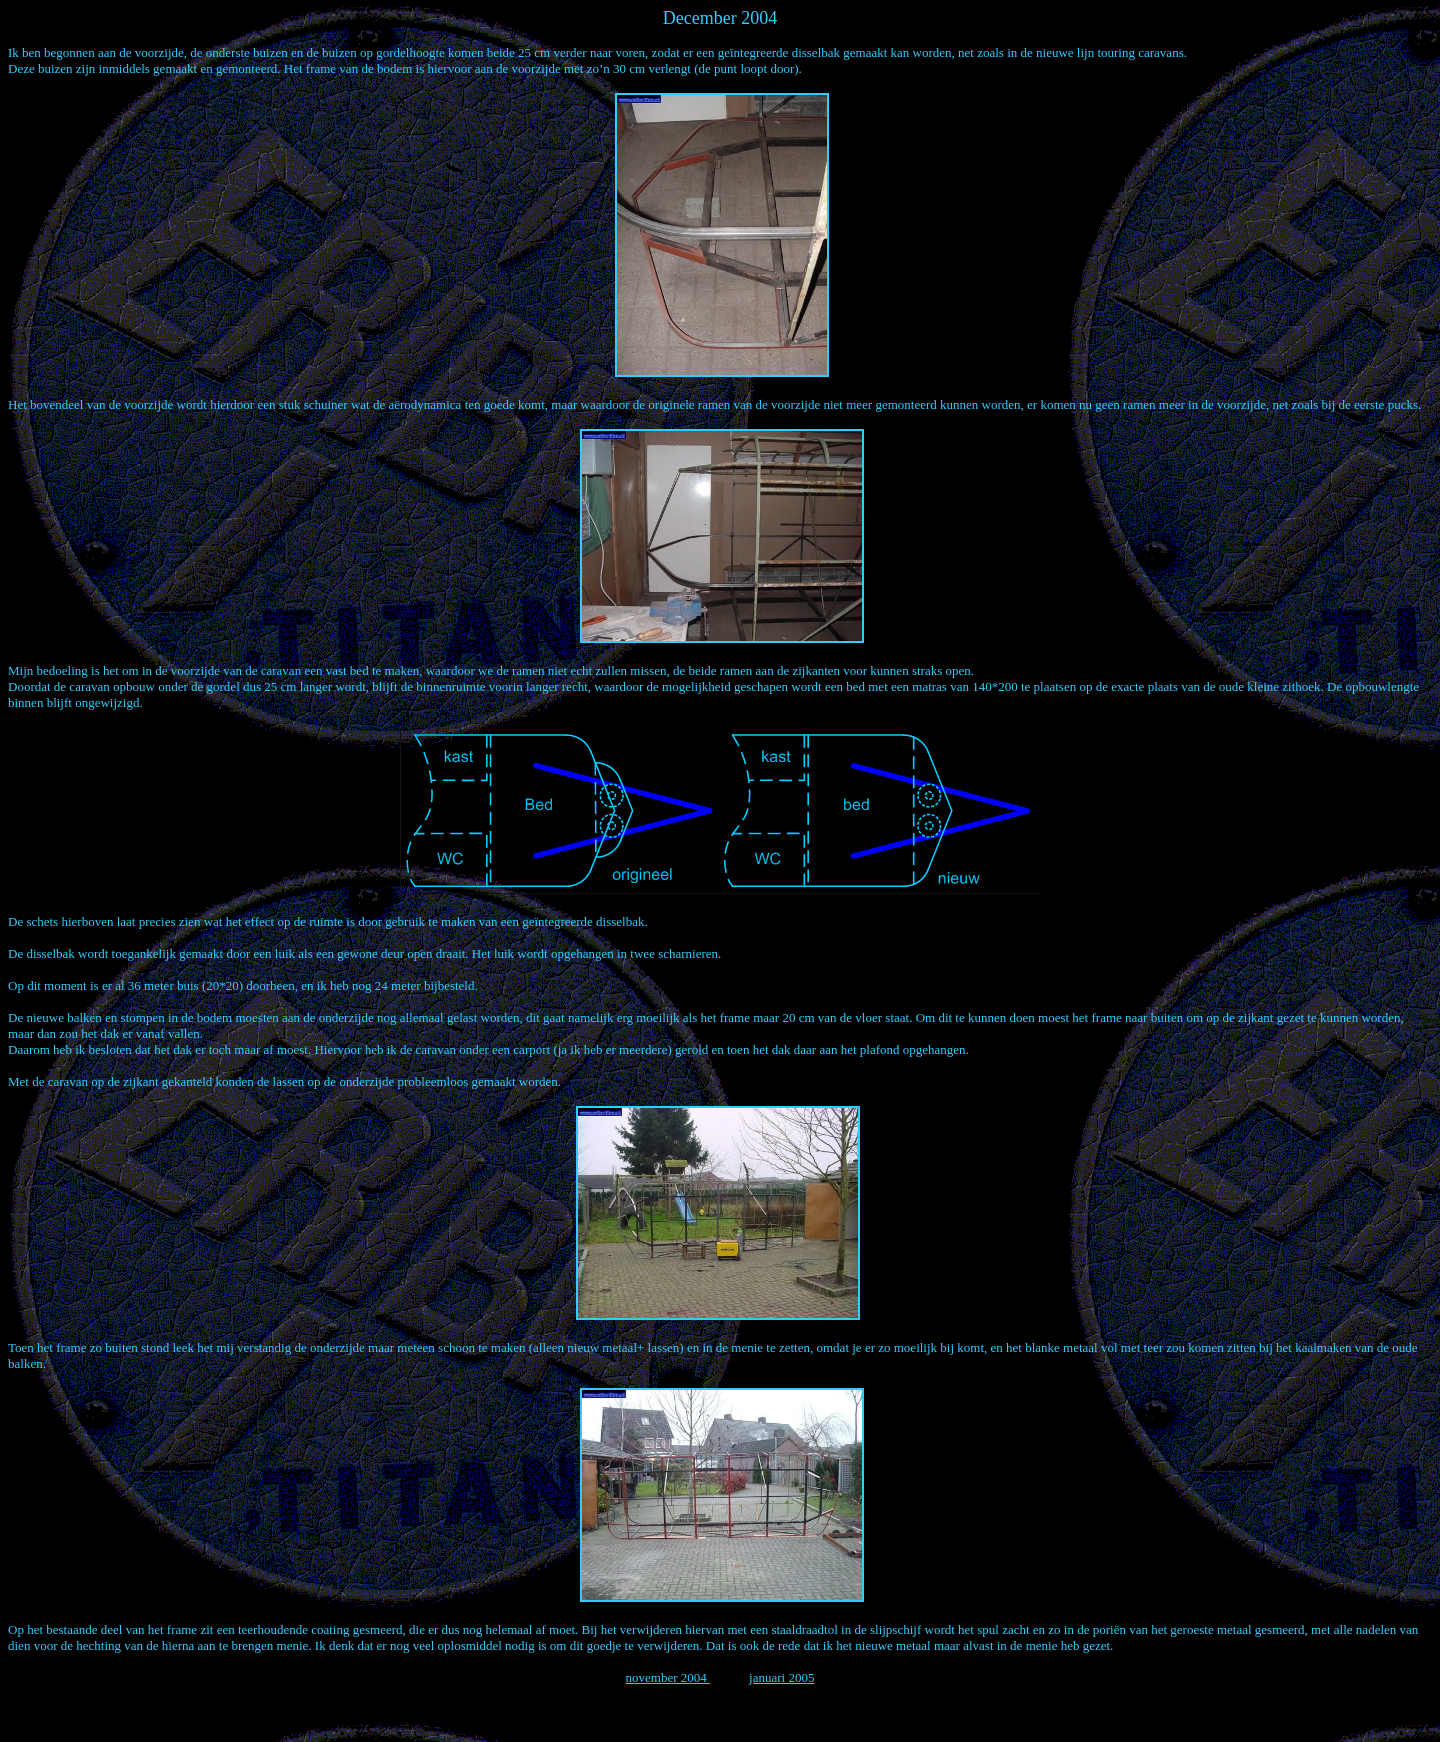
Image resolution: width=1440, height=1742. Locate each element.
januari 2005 (781, 1677)
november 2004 (668, 1677)
